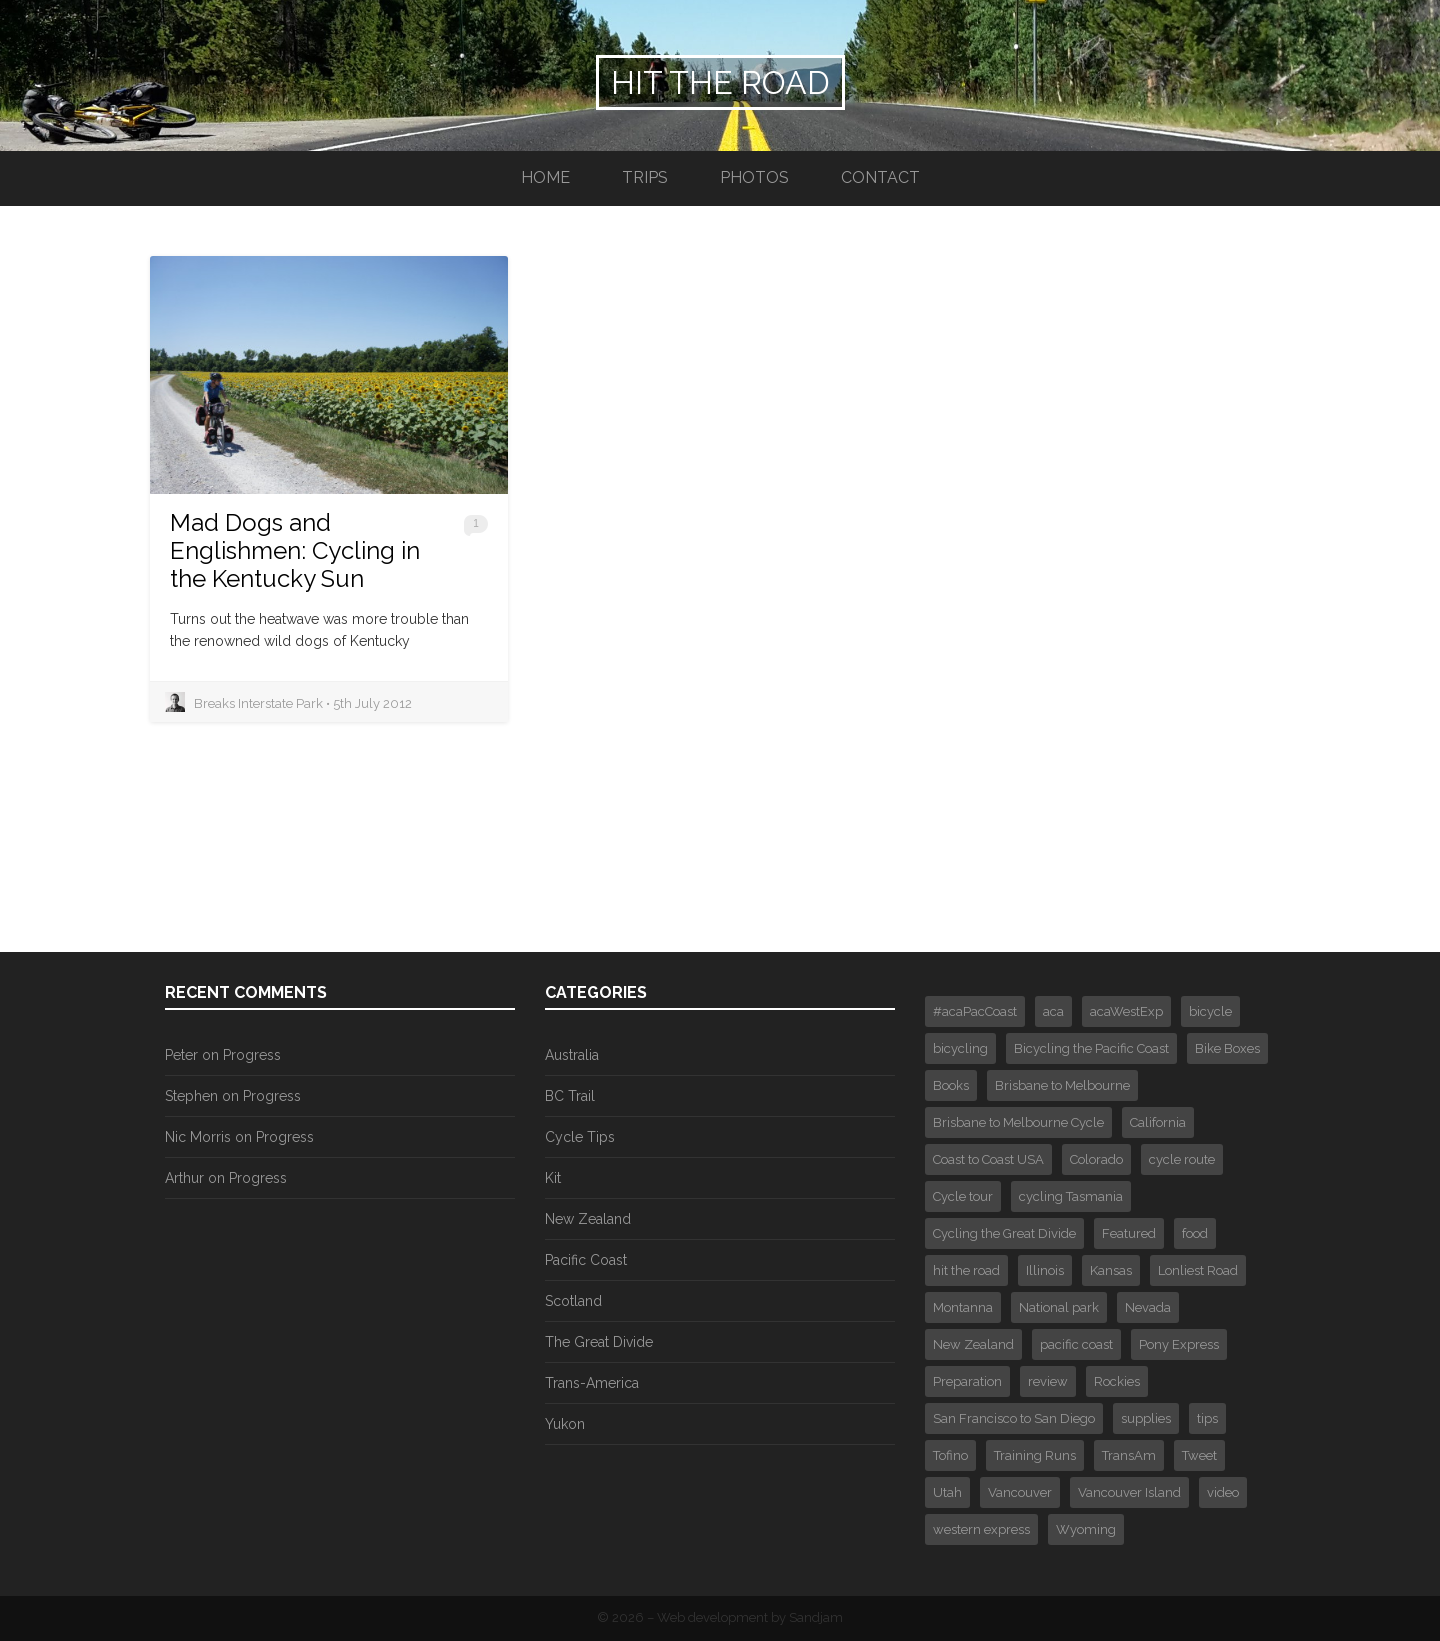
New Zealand (588, 1219)
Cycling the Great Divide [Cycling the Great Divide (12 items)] (1004, 1233)
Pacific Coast (586, 1260)
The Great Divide (599, 1342)
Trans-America (592, 1383)
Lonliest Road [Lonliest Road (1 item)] (1198, 1270)
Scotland (573, 1301)
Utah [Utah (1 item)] (947, 1492)
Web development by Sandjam (750, 1617)
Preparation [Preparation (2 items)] (967, 1381)
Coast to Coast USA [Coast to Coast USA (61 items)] (988, 1159)
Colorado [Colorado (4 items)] (1096, 1159)
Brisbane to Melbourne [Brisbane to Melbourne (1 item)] (1062, 1085)
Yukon (565, 1424)
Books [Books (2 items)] (951, 1085)
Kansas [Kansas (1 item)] (1111, 1270)
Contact (880, 177)
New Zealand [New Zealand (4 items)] (973, 1344)
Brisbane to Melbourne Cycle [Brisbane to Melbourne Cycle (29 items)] (1018, 1122)
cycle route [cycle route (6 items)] (1182, 1159)
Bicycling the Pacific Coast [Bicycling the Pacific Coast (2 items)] (1091, 1048)
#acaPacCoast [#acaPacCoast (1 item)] (975, 1011)
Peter (181, 1055)
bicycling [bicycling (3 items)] (960, 1048)
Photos (754, 177)
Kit (553, 1178)
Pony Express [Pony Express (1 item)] (1179, 1344)
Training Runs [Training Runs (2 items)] (1035, 1455)
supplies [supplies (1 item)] (1146, 1418)
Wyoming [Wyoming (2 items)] (1086, 1529)
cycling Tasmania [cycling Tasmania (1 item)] (1071, 1196)
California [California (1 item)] (1158, 1122)
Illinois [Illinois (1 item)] (1045, 1270)
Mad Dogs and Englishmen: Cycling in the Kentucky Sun (295, 550)
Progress (252, 1055)
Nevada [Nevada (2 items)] (1148, 1307)
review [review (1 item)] (1048, 1381)
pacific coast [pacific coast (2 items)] (1076, 1344)
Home (545, 177)
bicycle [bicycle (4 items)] (1210, 1011)
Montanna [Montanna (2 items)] (963, 1307)
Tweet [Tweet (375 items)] (1199, 1455)
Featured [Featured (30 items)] (1129, 1233)
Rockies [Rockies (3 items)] (1117, 1381)
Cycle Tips (580, 1137)
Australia (572, 1055)
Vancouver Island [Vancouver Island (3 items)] (1129, 1492)
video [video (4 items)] (1223, 1492)
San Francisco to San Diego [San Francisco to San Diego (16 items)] (1014, 1418)
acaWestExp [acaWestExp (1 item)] (1126, 1011)
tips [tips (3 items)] (1207, 1418)
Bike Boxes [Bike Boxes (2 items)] (1227, 1048)
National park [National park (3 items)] (1059, 1307)
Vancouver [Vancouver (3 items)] (1020, 1492)
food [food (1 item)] (1195, 1233)
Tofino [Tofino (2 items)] (950, 1455)
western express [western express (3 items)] (981, 1529)
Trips (645, 177)
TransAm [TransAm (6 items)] (1129, 1455)
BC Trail (570, 1096)
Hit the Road (720, 82)
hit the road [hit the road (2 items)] (966, 1270)
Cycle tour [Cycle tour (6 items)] (963, 1196)
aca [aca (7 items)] (1053, 1011)
